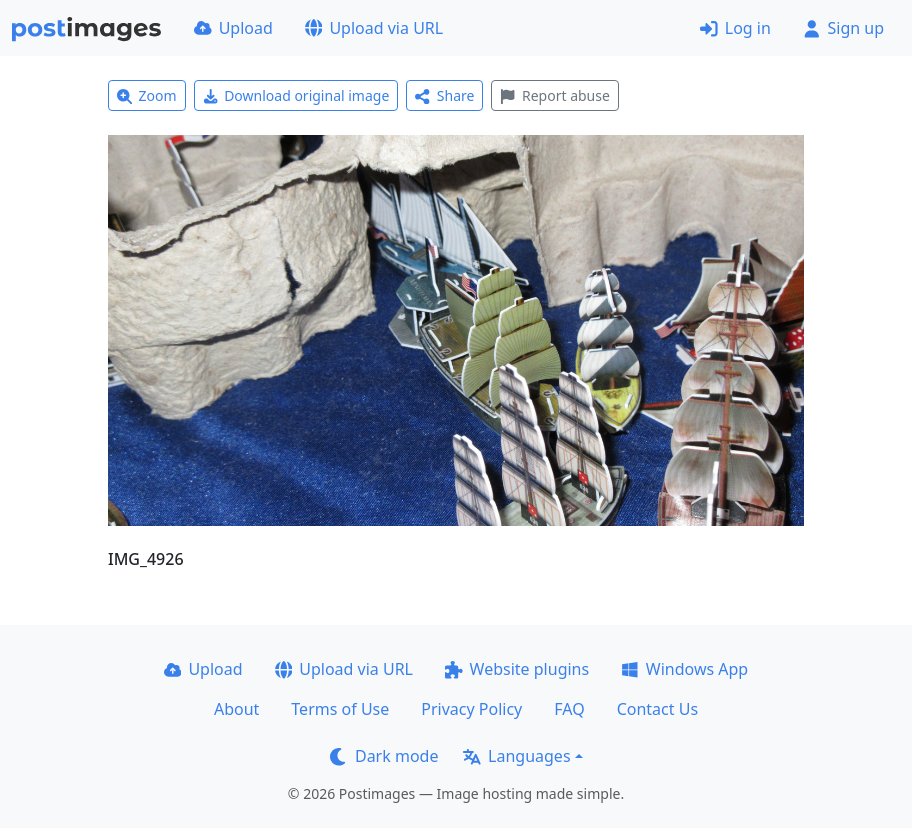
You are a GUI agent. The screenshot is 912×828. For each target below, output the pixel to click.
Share (444, 95)
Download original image (296, 95)
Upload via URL (374, 28)
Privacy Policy (471, 709)
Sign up (843, 28)
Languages (516, 756)
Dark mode (384, 756)
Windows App (684, 669)
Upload (233, 28)
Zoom (147, 95)
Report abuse (554, 95)
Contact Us (657, 709)
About (236, 709)
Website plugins (517, 669)
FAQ (569, 709)
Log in (735, 28)
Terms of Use (340, 709)
